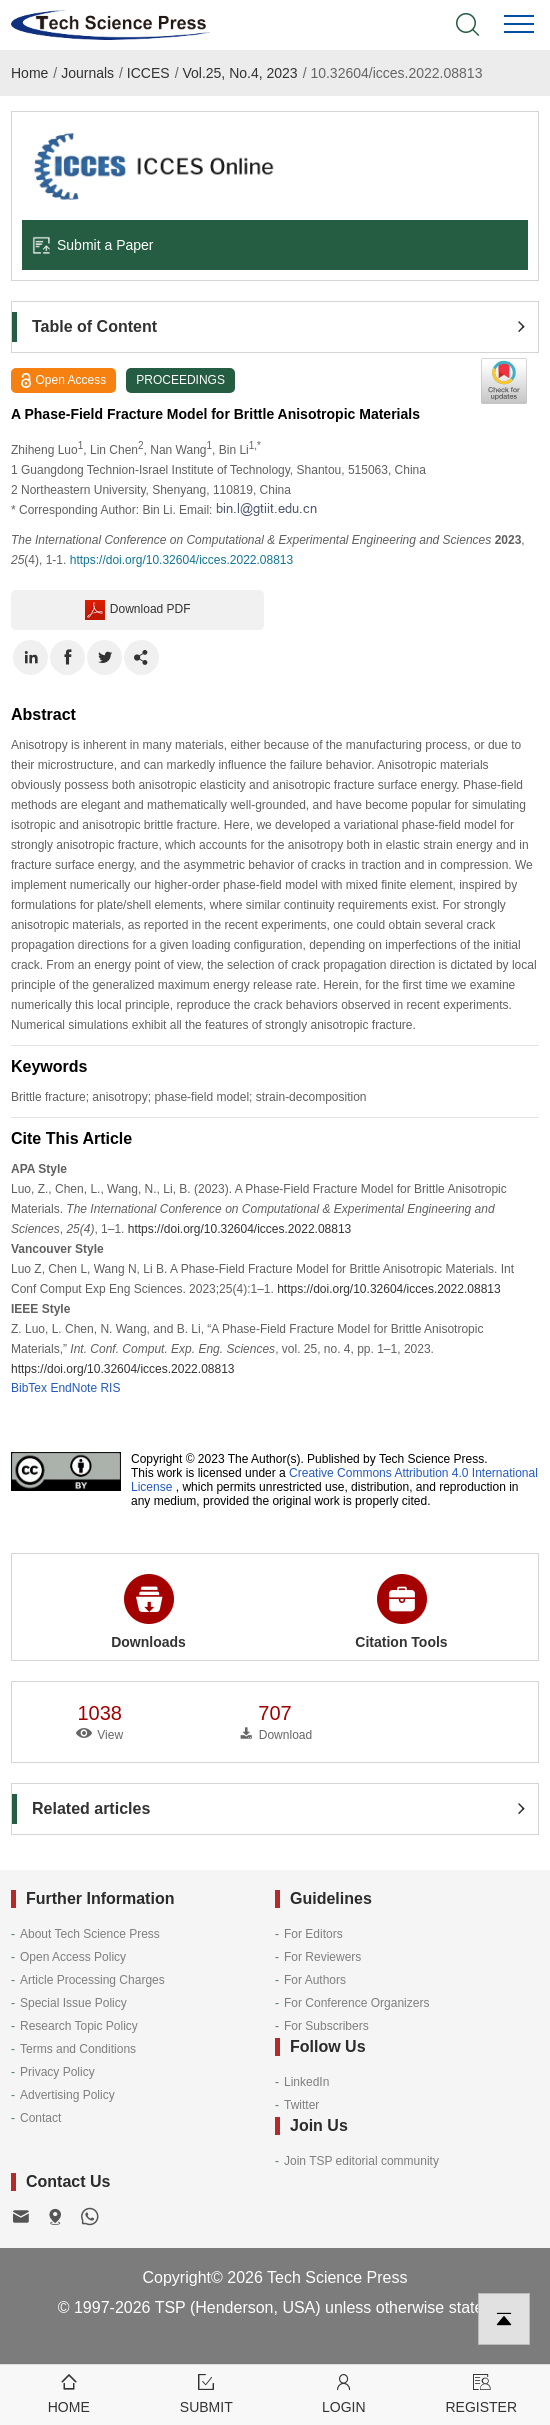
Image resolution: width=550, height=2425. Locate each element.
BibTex (29, 1388)
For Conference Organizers (356, 2003)
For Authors (315, 1980)
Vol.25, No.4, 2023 (239, 73)
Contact (40, 2118)
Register (482, 2392)
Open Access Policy (73, 1957)
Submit (207, 2392)
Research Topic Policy (79, 2026)
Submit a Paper (93, 245)
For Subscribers (326, 2026)
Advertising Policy (67, 2095)
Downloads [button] (148, 1612)
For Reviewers (322, 1957)
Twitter (301, 2105)
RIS (110, 1388)
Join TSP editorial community (361, 2161)
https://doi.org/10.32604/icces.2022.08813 (182, 560)
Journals (87, 73)
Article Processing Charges (92, 1980)
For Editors (313, 1934)
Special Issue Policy (73, 2003)
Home (29, 73)
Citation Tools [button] (401, 1612)
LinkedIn (306, 2082)
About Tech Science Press (90, 1934)
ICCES (148, 73)
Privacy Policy (57, 2072)
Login (344, 2392)
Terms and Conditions (78, 2049)
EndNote (73, 1388)
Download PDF (138, 610)
